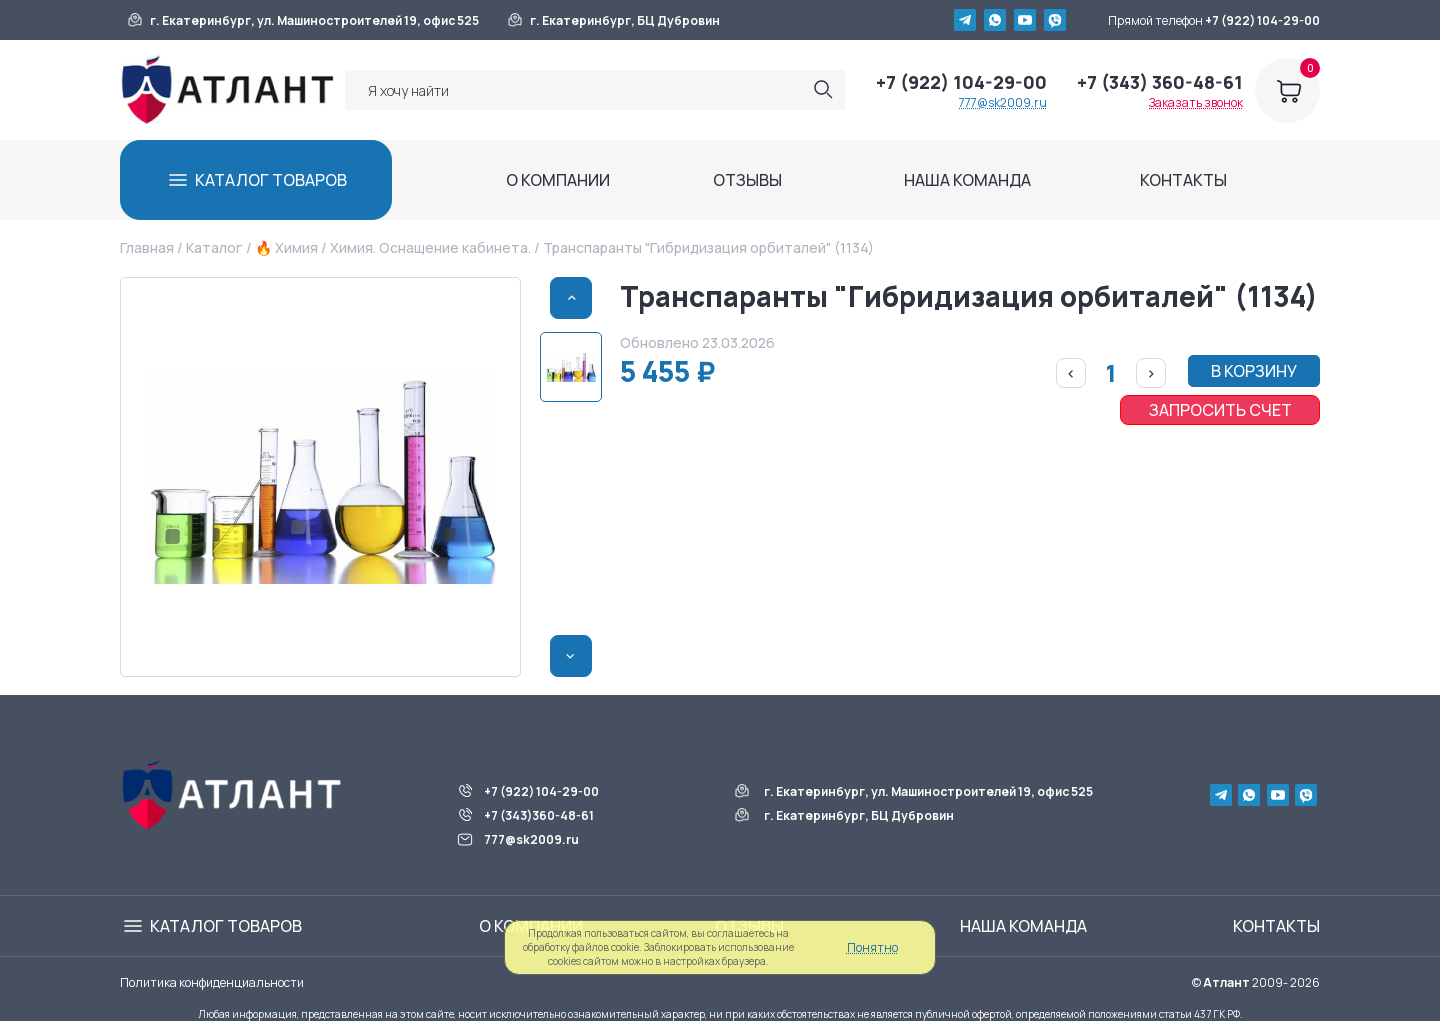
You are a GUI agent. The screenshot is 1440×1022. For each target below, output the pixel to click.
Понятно (872, 947)
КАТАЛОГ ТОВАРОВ (271, 180)
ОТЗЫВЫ (747, 180)
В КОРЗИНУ (1254, 371)
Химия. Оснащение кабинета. (430, 247)
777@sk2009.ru (1003, 102)
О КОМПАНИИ (558, 180)
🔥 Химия (286, 247)
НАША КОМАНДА (967, 180)
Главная (147, 247)
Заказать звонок (1196, 102)
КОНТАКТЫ (1183, 180)
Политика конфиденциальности (212, 982)
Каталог (214, 247)
